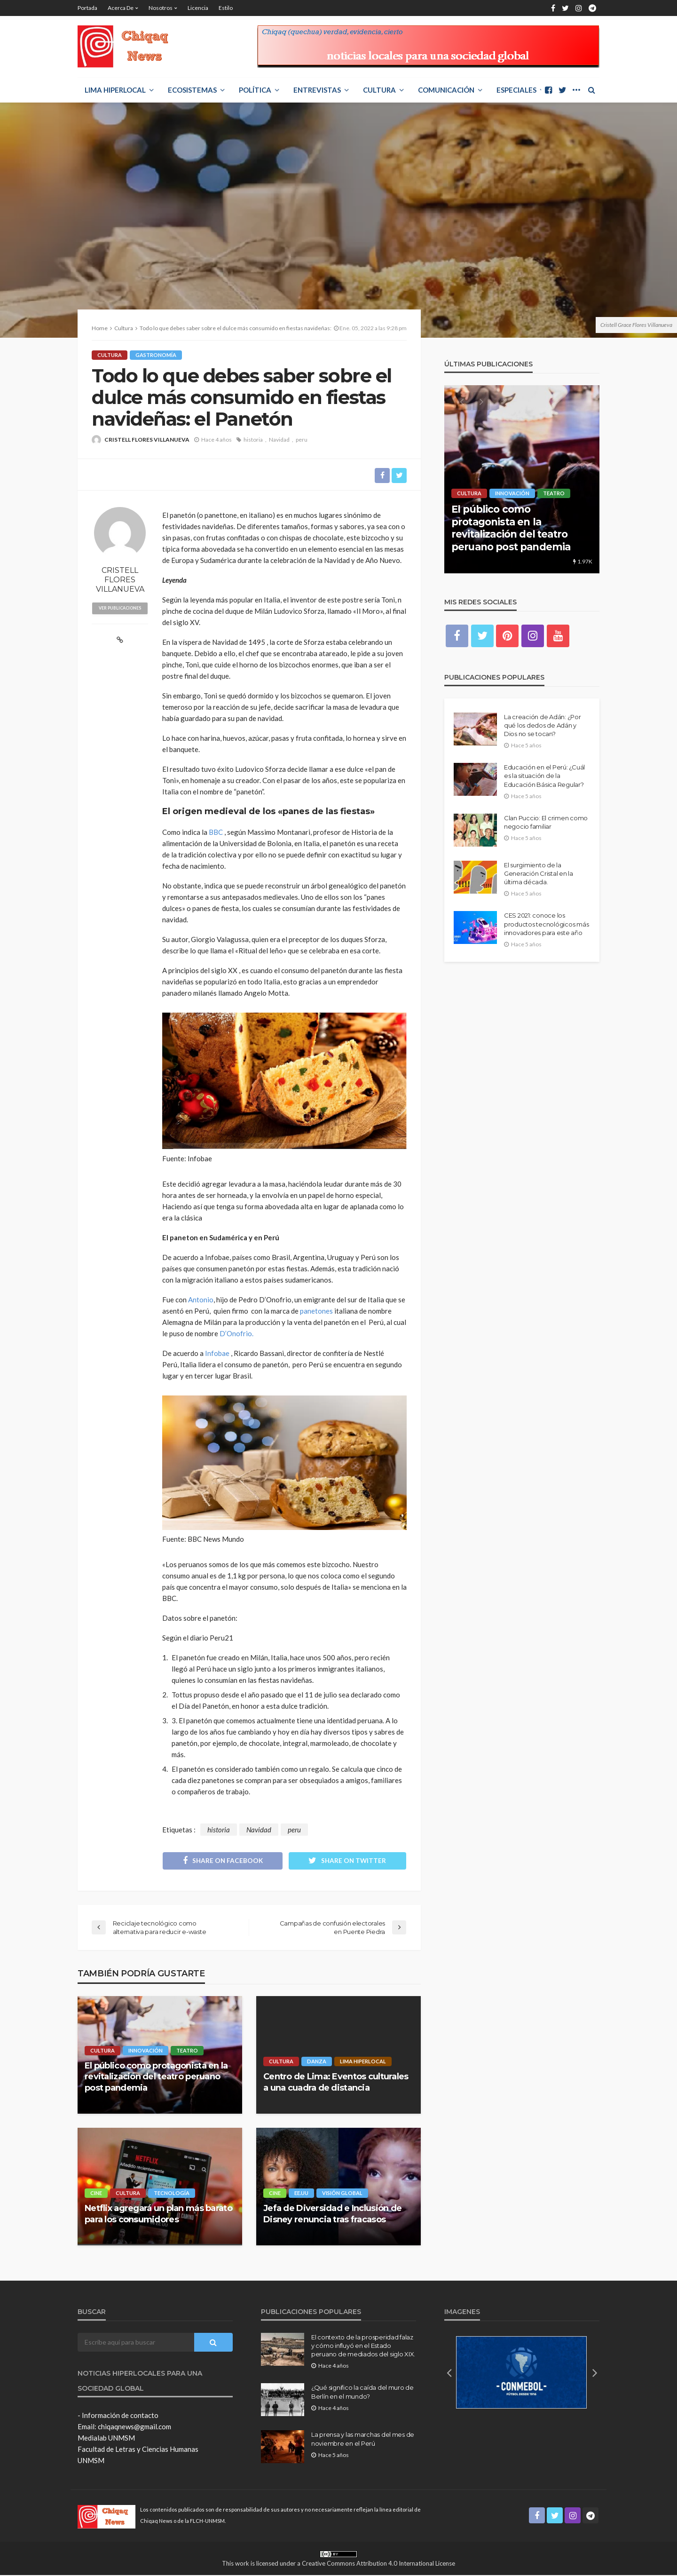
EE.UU (301, 2194)
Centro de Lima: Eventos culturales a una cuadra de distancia (336, 2082)
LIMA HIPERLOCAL (115, 90)
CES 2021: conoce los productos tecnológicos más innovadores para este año (546, 924)
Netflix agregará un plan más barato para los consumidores (158, 2214)
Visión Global (342, 2194)
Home (100, 328)
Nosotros (161, 7)
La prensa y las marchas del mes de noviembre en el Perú (362, 2440)
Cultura (379, 90)
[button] (449, 2373)
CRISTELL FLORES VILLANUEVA (146, 439)
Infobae (217, 1353)
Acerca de (121, 7)
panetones (317, 1311)
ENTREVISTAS (317, 90)
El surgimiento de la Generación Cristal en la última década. (538, 873)
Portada (87, 7)
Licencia (198, 7)
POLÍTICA (255, 90)
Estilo (226, 7)
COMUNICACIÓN (446, 90)
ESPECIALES (516, 90)
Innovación (145, 2051)
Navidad (279, 439)
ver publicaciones (120, 607)
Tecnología (171, 2194)
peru (301, 439)
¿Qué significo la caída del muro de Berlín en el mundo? (362, 2393)
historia (253, 439)
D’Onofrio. (236, 1333)
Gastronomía (155, 355)
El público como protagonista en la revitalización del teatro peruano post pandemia (156, 2077)
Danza (316, 2062)
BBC (216, 832)
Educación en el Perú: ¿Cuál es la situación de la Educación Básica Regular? (544, 776)
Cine (96, 2194)
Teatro (187, 2051)
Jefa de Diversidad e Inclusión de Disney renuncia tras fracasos (332, 2214)
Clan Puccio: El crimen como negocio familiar (546, 822)
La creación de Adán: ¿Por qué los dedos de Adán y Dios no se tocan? (542, 725)
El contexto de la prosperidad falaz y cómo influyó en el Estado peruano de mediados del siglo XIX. (363, 2346)
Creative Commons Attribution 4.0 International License (378, 2564)
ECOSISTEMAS (192, 90)
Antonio (200, 1299)
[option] (521, 479)
